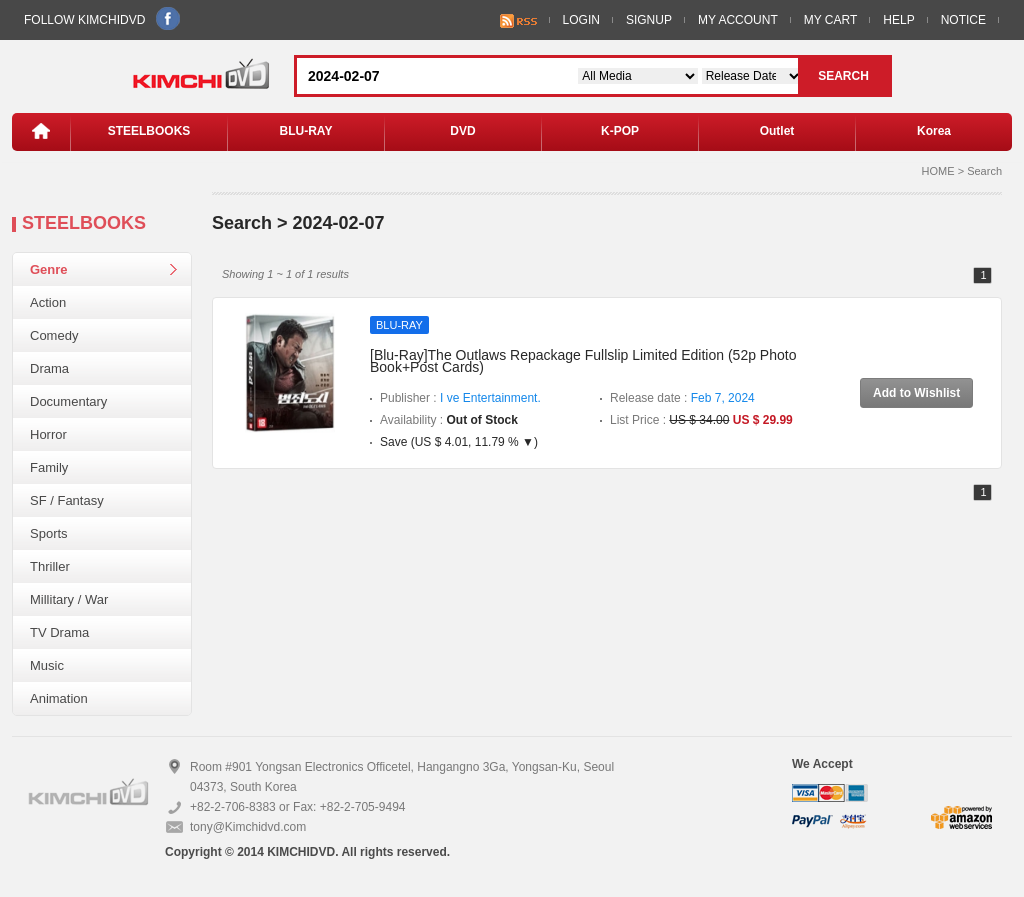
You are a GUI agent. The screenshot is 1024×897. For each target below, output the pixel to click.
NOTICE (963, 20)
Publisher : (460, 398)
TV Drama (59, 632)
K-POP (620, 131)
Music (47, 665)
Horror (48, 434)
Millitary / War (69, 599)
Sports (49, 533)
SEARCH (843, 76)
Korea (934, 131)
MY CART (831, 20)
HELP (898, 20)
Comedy (54, 335)
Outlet (777, 131)
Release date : (682, 398)
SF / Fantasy (67, 500)
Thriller (50, 566)
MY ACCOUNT (738, 20)
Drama (49, 368)
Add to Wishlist (916, 393)
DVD (462, 131)
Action (48, 302)
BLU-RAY (306, 131)
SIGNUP (649, 20)
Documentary (68, 401)
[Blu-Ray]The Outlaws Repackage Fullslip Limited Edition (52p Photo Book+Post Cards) (583, 361)
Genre (49, 269)
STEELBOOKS (149, 131)
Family (49, 467)
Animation (59, 698)
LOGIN (581, 20)
